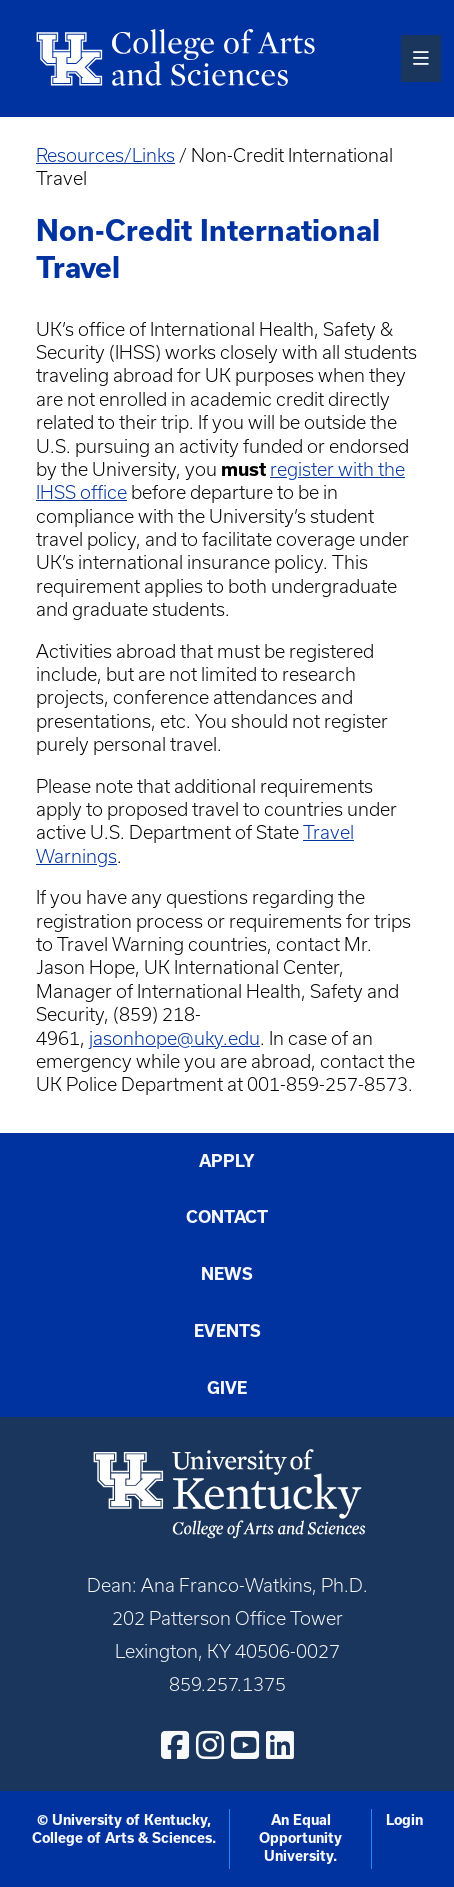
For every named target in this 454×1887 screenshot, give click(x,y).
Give (227, 1388)
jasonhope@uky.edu (174, 1038)
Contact (227, 1217)
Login (404, 1820)
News (227, 1274)
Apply (227, 1161)
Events (227, 1331)
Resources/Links (105, 155)
